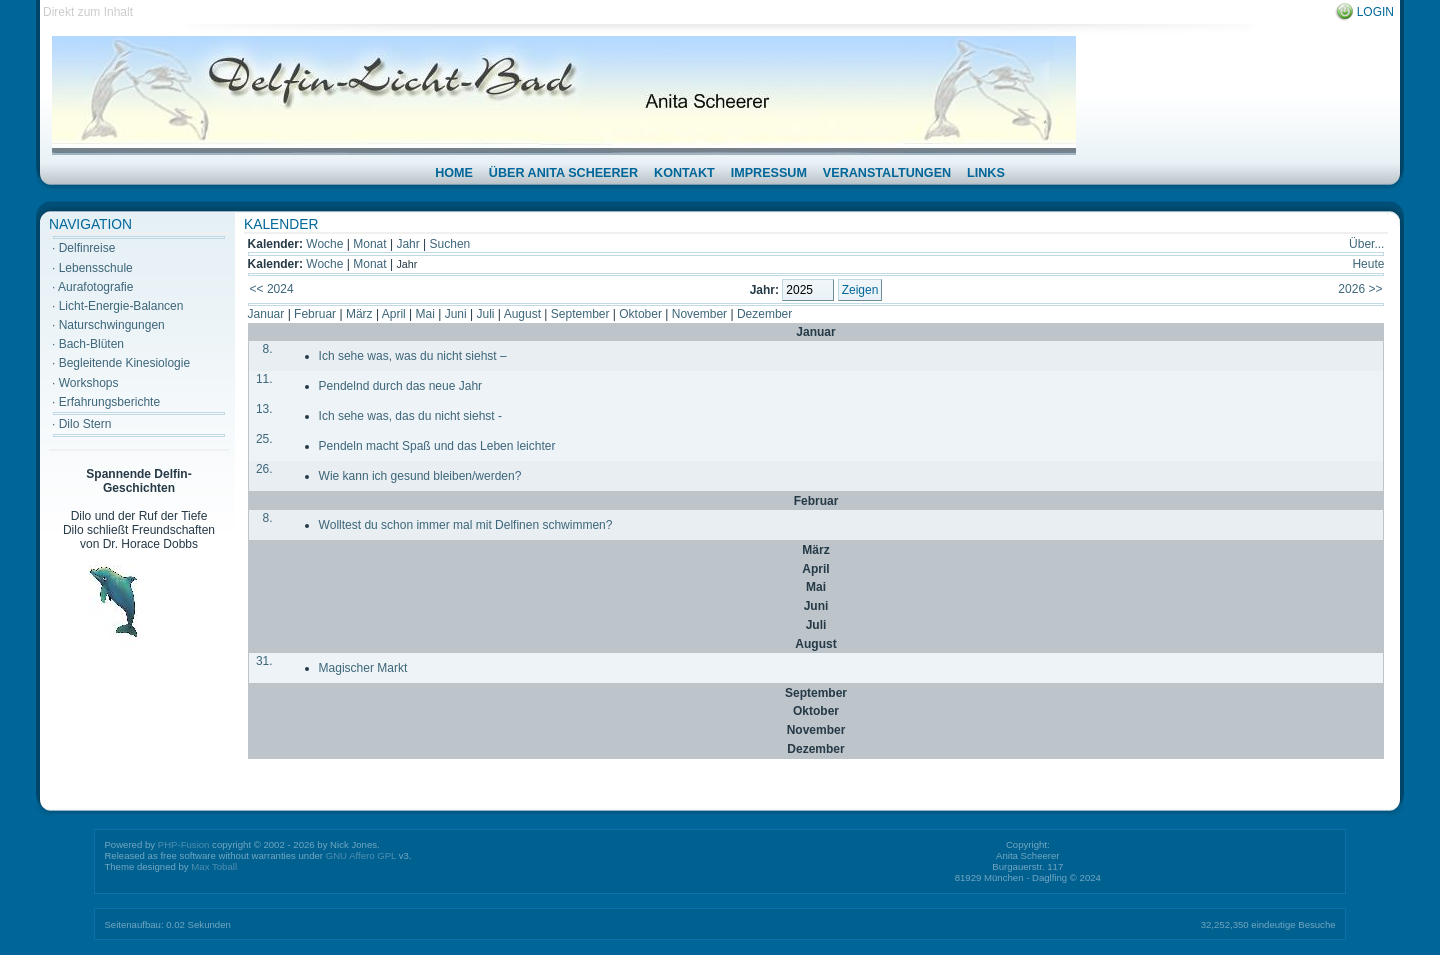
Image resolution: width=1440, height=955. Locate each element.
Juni (456, 314)
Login (1375, 12)
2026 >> (1360, 289)
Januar (266, 314)
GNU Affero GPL (361, 855)
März (359, 314)
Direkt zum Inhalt (88, 12)
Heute (1368, 264)
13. (264, 409)
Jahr (407, 244)
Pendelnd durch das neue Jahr (400, 386)
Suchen (450, 244)
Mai (425, 314)
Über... (1366, 244)
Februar (315, 314)
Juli (485, 314)
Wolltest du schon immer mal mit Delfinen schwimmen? (466, 525)
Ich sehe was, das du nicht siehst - (410, 416)
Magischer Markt (363, 668)
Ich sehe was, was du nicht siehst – (413, 356)
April (394, 314)
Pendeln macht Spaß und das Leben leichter (437, 446)
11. (264, 379)
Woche (324, 244)
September (580, 314)
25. (264, 439)
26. (264, 469)
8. (268, 349)
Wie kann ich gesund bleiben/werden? (420, 476)
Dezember (764, 314)
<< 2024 (272, 289)
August (522, 314)
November (699, 314)
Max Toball (214, 866)
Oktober (640, 314)
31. (264, 661)
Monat (369, 244)
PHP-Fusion (184, 844)
